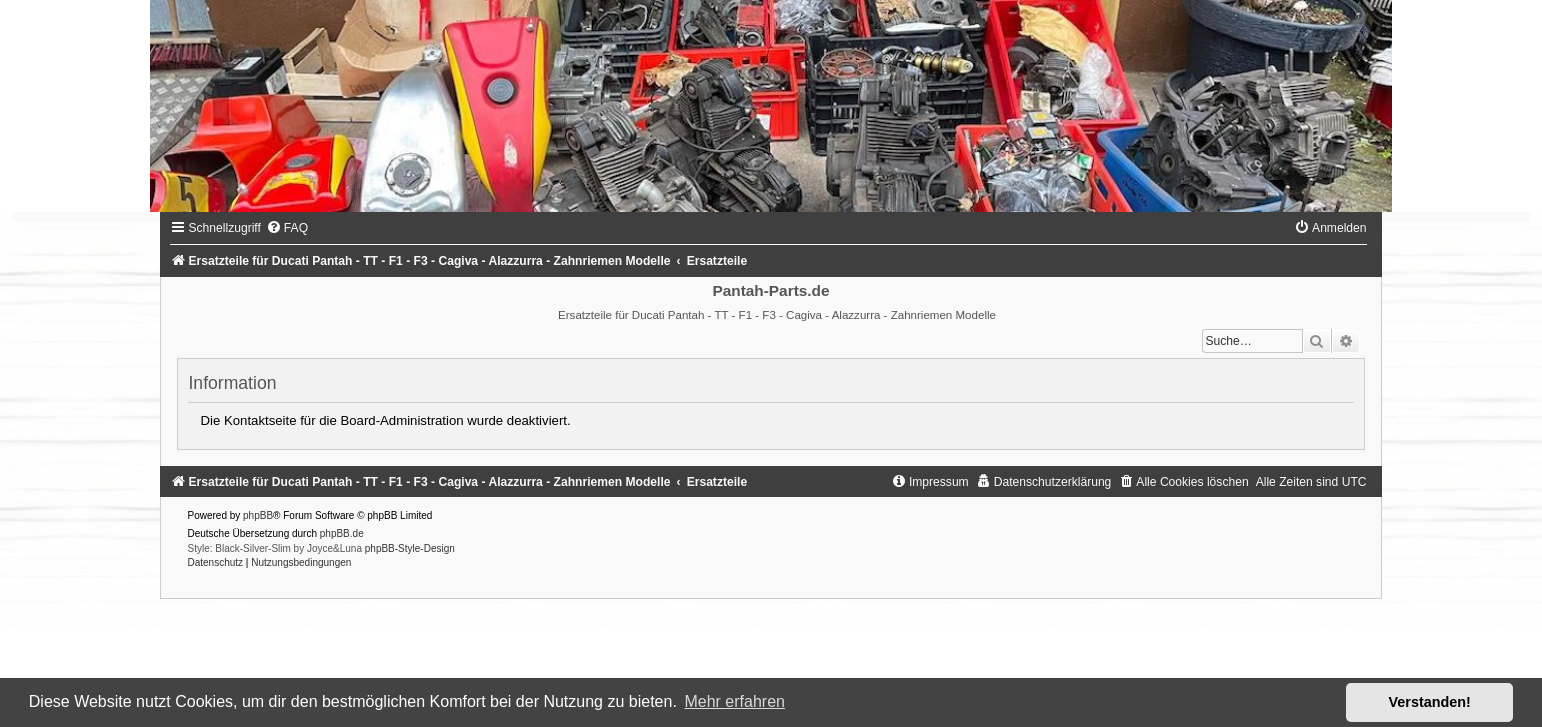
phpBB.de (342, 533)
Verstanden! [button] (1430, 702)
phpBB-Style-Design (410, 548)
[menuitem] (287, 228)
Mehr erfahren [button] (734, 701)
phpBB (258, 515)
